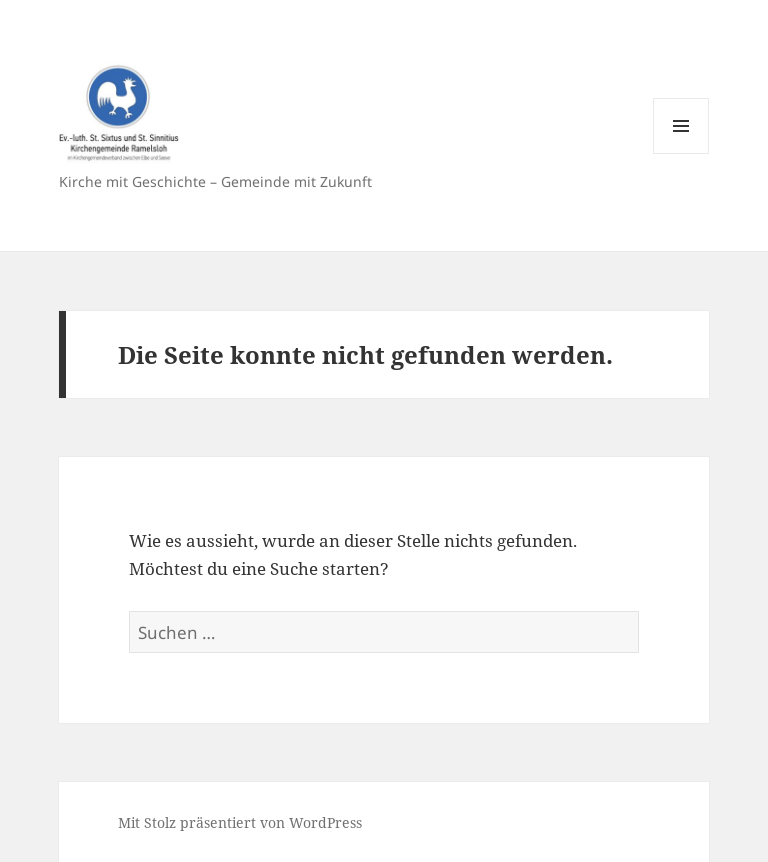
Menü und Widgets (681, 153)
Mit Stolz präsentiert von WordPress (240, 822)
